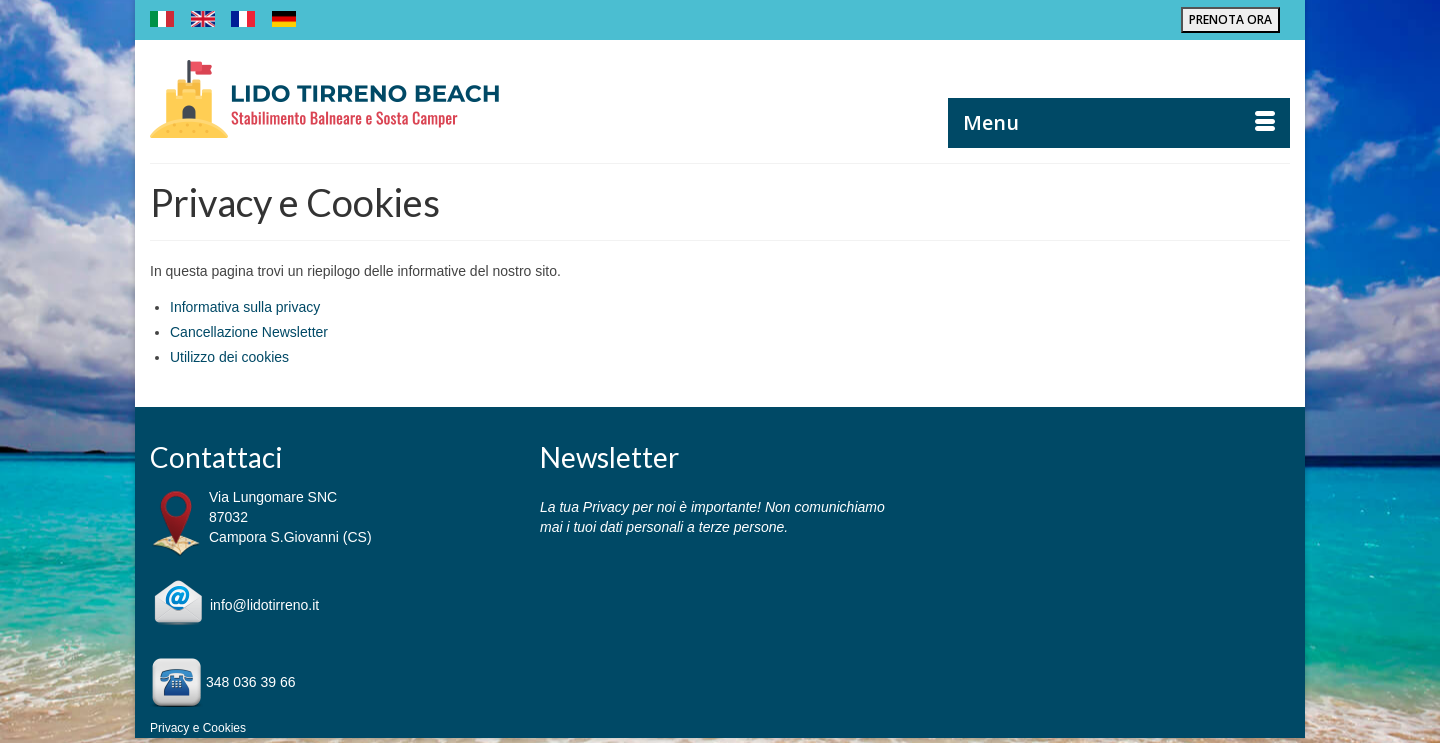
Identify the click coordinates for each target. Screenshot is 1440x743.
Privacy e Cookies (198, 728)
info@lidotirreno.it (264, 605)
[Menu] (1119, 123)
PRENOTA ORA (1230, 19)
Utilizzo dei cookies (229, 357)
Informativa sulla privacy (245, 307)
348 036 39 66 (251, 682)
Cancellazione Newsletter (249, 332)
